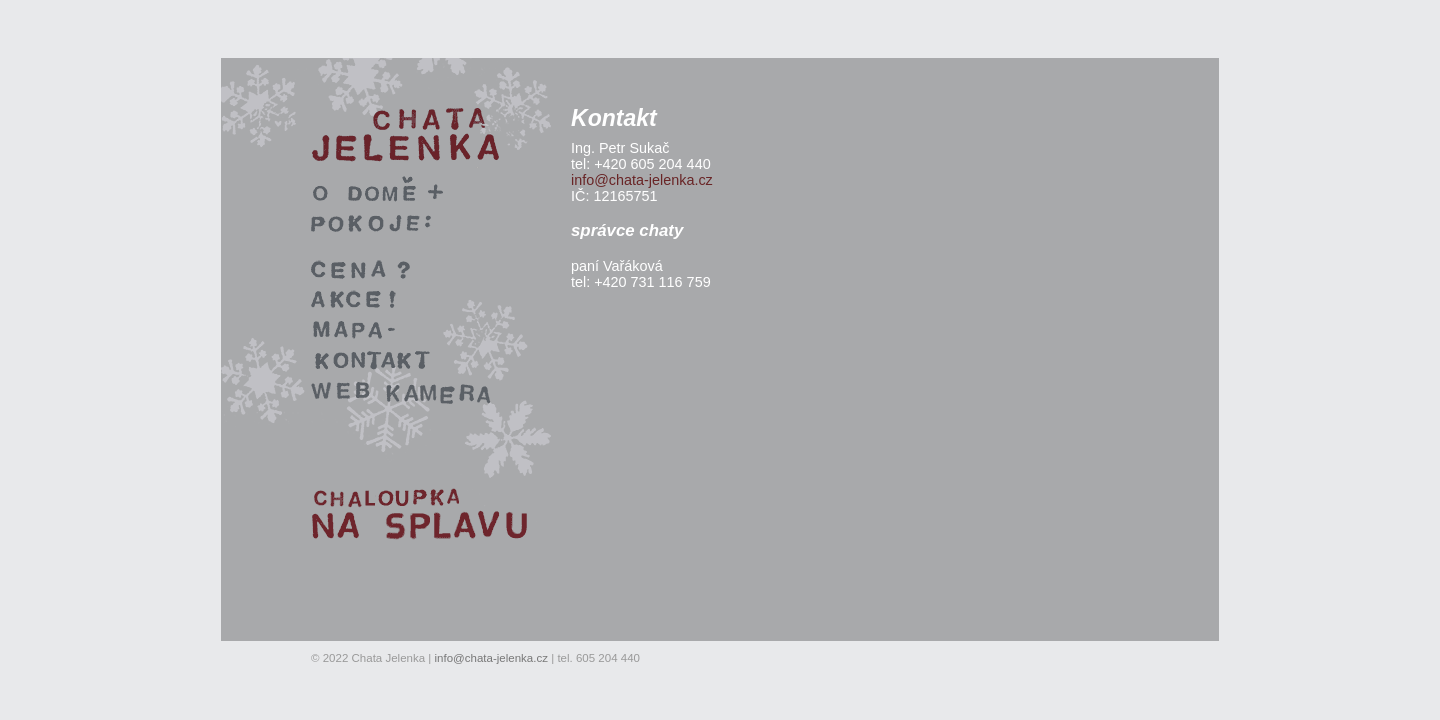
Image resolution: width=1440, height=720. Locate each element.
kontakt (146, 354)
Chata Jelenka (169, 116)
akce (138, 292)
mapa (141, 323)
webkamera (160, 385)
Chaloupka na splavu (190, 496)
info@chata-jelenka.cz (642, 180)
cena (138, 261)
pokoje (144, 215)
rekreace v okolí (174, 184)
